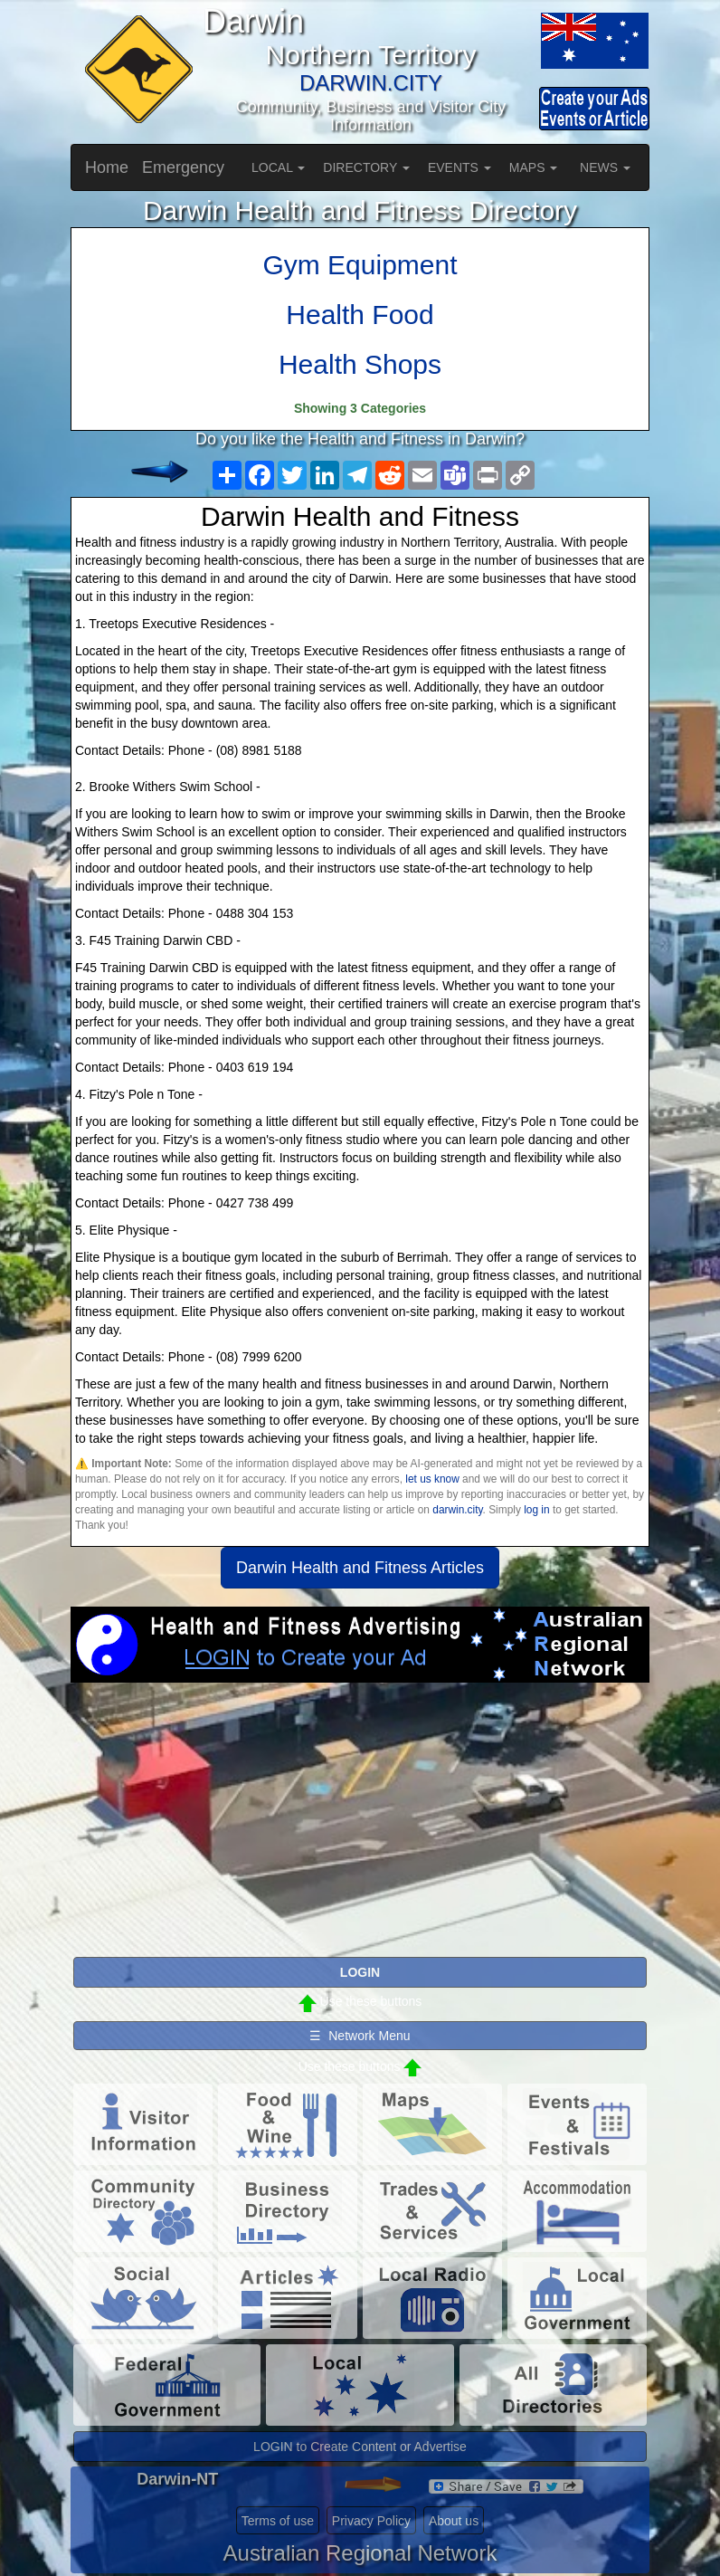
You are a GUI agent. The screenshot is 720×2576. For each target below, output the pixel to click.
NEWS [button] (605, 167)
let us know (432, 1479)
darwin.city (457, 1509)
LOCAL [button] (278, 167)
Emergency (183, 167)
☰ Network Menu (359, 2035)
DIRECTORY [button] (366, 167)
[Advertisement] (360, 1827)
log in (536, 1509)
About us (453, 2521)
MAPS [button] (533, 167)
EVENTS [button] (459, 167)
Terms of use (278, 2521)
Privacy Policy (371, 2521)
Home (106, 167)
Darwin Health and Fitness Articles (360, 1568)
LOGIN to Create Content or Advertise (360, 2446)
